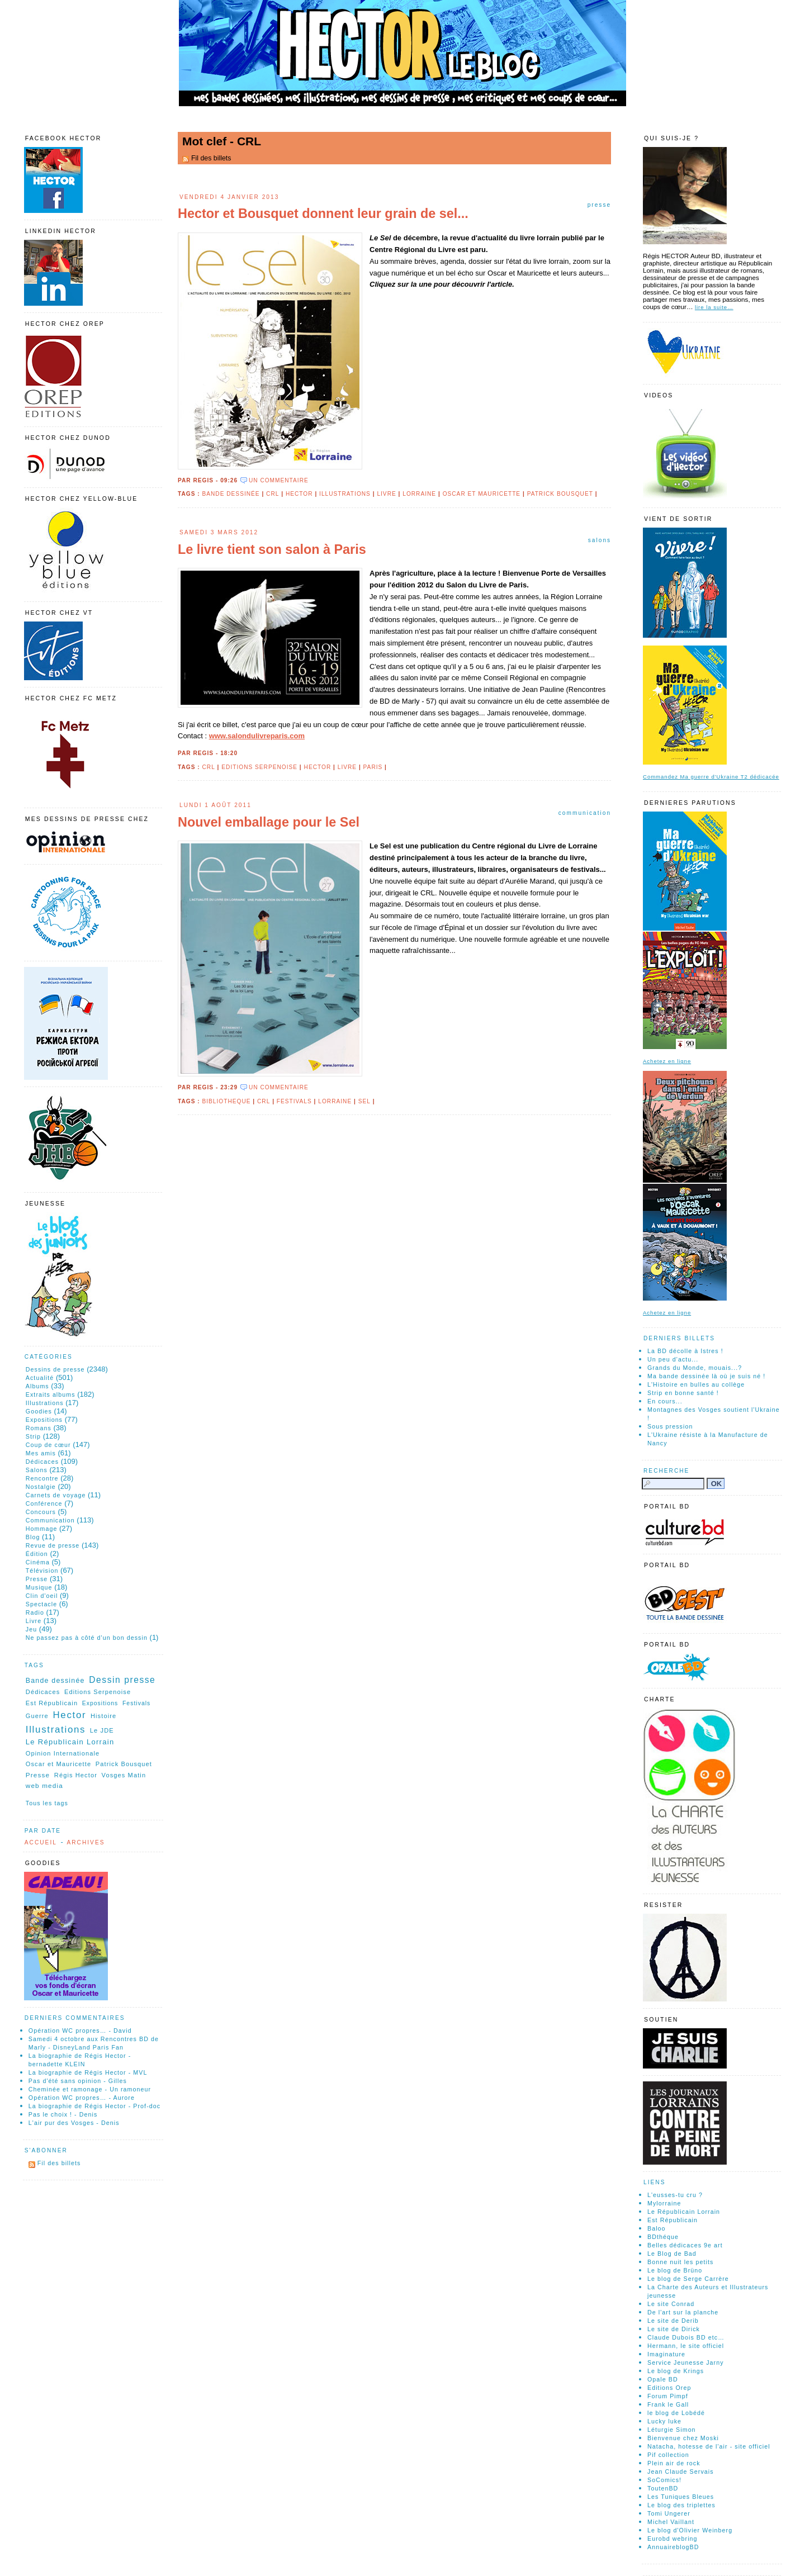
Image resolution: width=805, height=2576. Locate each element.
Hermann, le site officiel (685, 2345)
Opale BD (662, 2379)
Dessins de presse (55, 1369)
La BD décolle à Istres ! (685, 1351)
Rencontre (42, 1478)
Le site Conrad (670, 2303)
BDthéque (663, 2236)
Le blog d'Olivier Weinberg (689, 2530)
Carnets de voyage (56, 1495)
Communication (584, 813)
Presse (600, 205)
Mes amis (41, 1453)
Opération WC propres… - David (80, 2030)
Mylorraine (664, 2203)
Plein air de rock (673, 2463)
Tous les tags (47, 1803)
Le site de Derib (673, 2320)
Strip (33, 1436)
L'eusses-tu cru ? (675, 2194)
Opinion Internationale (63, 1753)
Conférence (44, 1503)
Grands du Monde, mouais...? (694, 1367)
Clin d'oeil (42, 1595)
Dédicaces (42, 1461)
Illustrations (345, 494)
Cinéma (38, 1562)
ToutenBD (662, 2488)
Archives (86, 1842)
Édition (37, 1553)
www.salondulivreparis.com (257, 736)
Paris (373, 767)
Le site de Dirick (673, 2329)
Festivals (294, 1101)
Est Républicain (52, 1703)
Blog (33, 1537)
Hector (299, 494)
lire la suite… (714, 307)
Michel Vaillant (670, 2521)
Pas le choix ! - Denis (63, 2114)
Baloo (656, 2228)
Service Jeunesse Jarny (685, 2362)
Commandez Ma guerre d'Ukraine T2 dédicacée (711, 777)
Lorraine (419, 494)
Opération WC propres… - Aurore (82, 2097)
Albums (37, 1386)
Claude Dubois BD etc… (685, 2337)
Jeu (31, 1629)
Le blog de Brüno (674, 2270)
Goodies (39, 1411)
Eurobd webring (672, 2538)
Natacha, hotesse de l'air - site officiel (708, 2446)
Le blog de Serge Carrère (688, 2278)
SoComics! (664, 2480)
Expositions (44, 1419)
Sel (364, 1101)
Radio (35, 1612)
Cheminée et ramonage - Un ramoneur (90, 2089)
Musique (39, 1587)
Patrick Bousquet (560, 494)
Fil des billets (211, 158)
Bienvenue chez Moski (683, 2438)
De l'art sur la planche (682, 2312)
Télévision (42, 1570)
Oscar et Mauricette (481, 494)
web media (44, 1785)
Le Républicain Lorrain (70, 1742)
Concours (41, 1511)
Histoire (103, 1715)
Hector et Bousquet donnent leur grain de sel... (323, 213)
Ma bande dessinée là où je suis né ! (706, 1376)
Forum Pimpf (667, 2396)
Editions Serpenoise (259, 767)
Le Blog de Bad (672, 2253)
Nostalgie (41, 1486)
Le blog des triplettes (681, 2505)
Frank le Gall (668, 2404)
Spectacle (41, 1604)
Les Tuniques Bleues (680, 2496)
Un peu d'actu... (672, 1359)
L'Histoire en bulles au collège (696, 1384)
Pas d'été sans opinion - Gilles (78, 2080)
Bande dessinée (230, 494)
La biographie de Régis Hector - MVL (88, 2072)
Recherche (666, 1471)
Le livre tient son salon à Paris (272, 549)
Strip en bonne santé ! (683, 1392)
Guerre (37, 1715)
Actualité (40, 1377)
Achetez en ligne (667, 1061)
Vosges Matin (124, 1775)
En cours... (665, 1401)
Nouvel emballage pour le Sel (268, 822)
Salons (599, 540)
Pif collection (668, 2454)
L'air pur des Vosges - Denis (74, 2122)
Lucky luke (664, 2421)
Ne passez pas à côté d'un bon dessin (87, 1637)
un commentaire (279, 480)
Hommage (42, 1528)
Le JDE (102, 1730)
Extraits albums (50, 1394)
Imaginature (666, 2354)
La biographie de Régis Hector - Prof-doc (94, 2106)
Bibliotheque (226, 1101)
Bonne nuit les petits (680, 2262)
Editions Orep (669, 2387)
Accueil (41, 1842)
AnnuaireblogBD (673, 2547)
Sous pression (670, 1426)
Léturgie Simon (671, 2429)
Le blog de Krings (675, 2371)
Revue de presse (53, 1545)
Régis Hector (75, 1775)
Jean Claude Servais (680, 2471)
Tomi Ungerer (668, 2513)
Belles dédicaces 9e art (685, 2245)
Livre (386, 494)
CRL (272, 494)
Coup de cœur (48, 1444)
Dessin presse (122, 1680)
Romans (38, 1428)
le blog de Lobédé (676, 2412)
